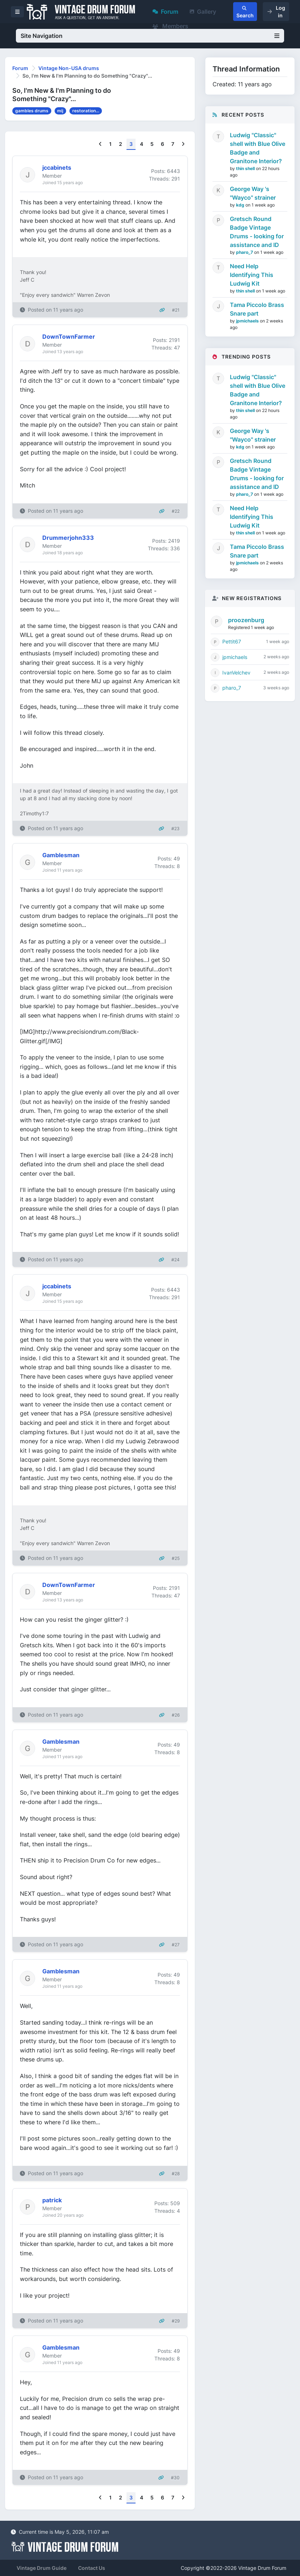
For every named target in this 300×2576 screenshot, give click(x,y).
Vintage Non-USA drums (68, 68)
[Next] (183, 144)
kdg (240, 205)
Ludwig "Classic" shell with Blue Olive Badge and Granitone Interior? (257, 148)
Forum (165, 11)
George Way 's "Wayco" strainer (253, 193)
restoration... (85, 110)
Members (170, 26)
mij (60, 110)
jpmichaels (248, 321)
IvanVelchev (236, 672)
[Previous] (100, 144)
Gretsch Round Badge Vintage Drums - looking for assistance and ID (257, 231)
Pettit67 (231, 641)
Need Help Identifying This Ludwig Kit (251, 275)
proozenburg (246, 620)
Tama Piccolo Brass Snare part (257, 309)
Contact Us (91, 2568)
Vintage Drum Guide (42, 2568)
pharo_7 (245, 252)
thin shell (246, 168)
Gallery (203, 11)
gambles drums (31, 110)
